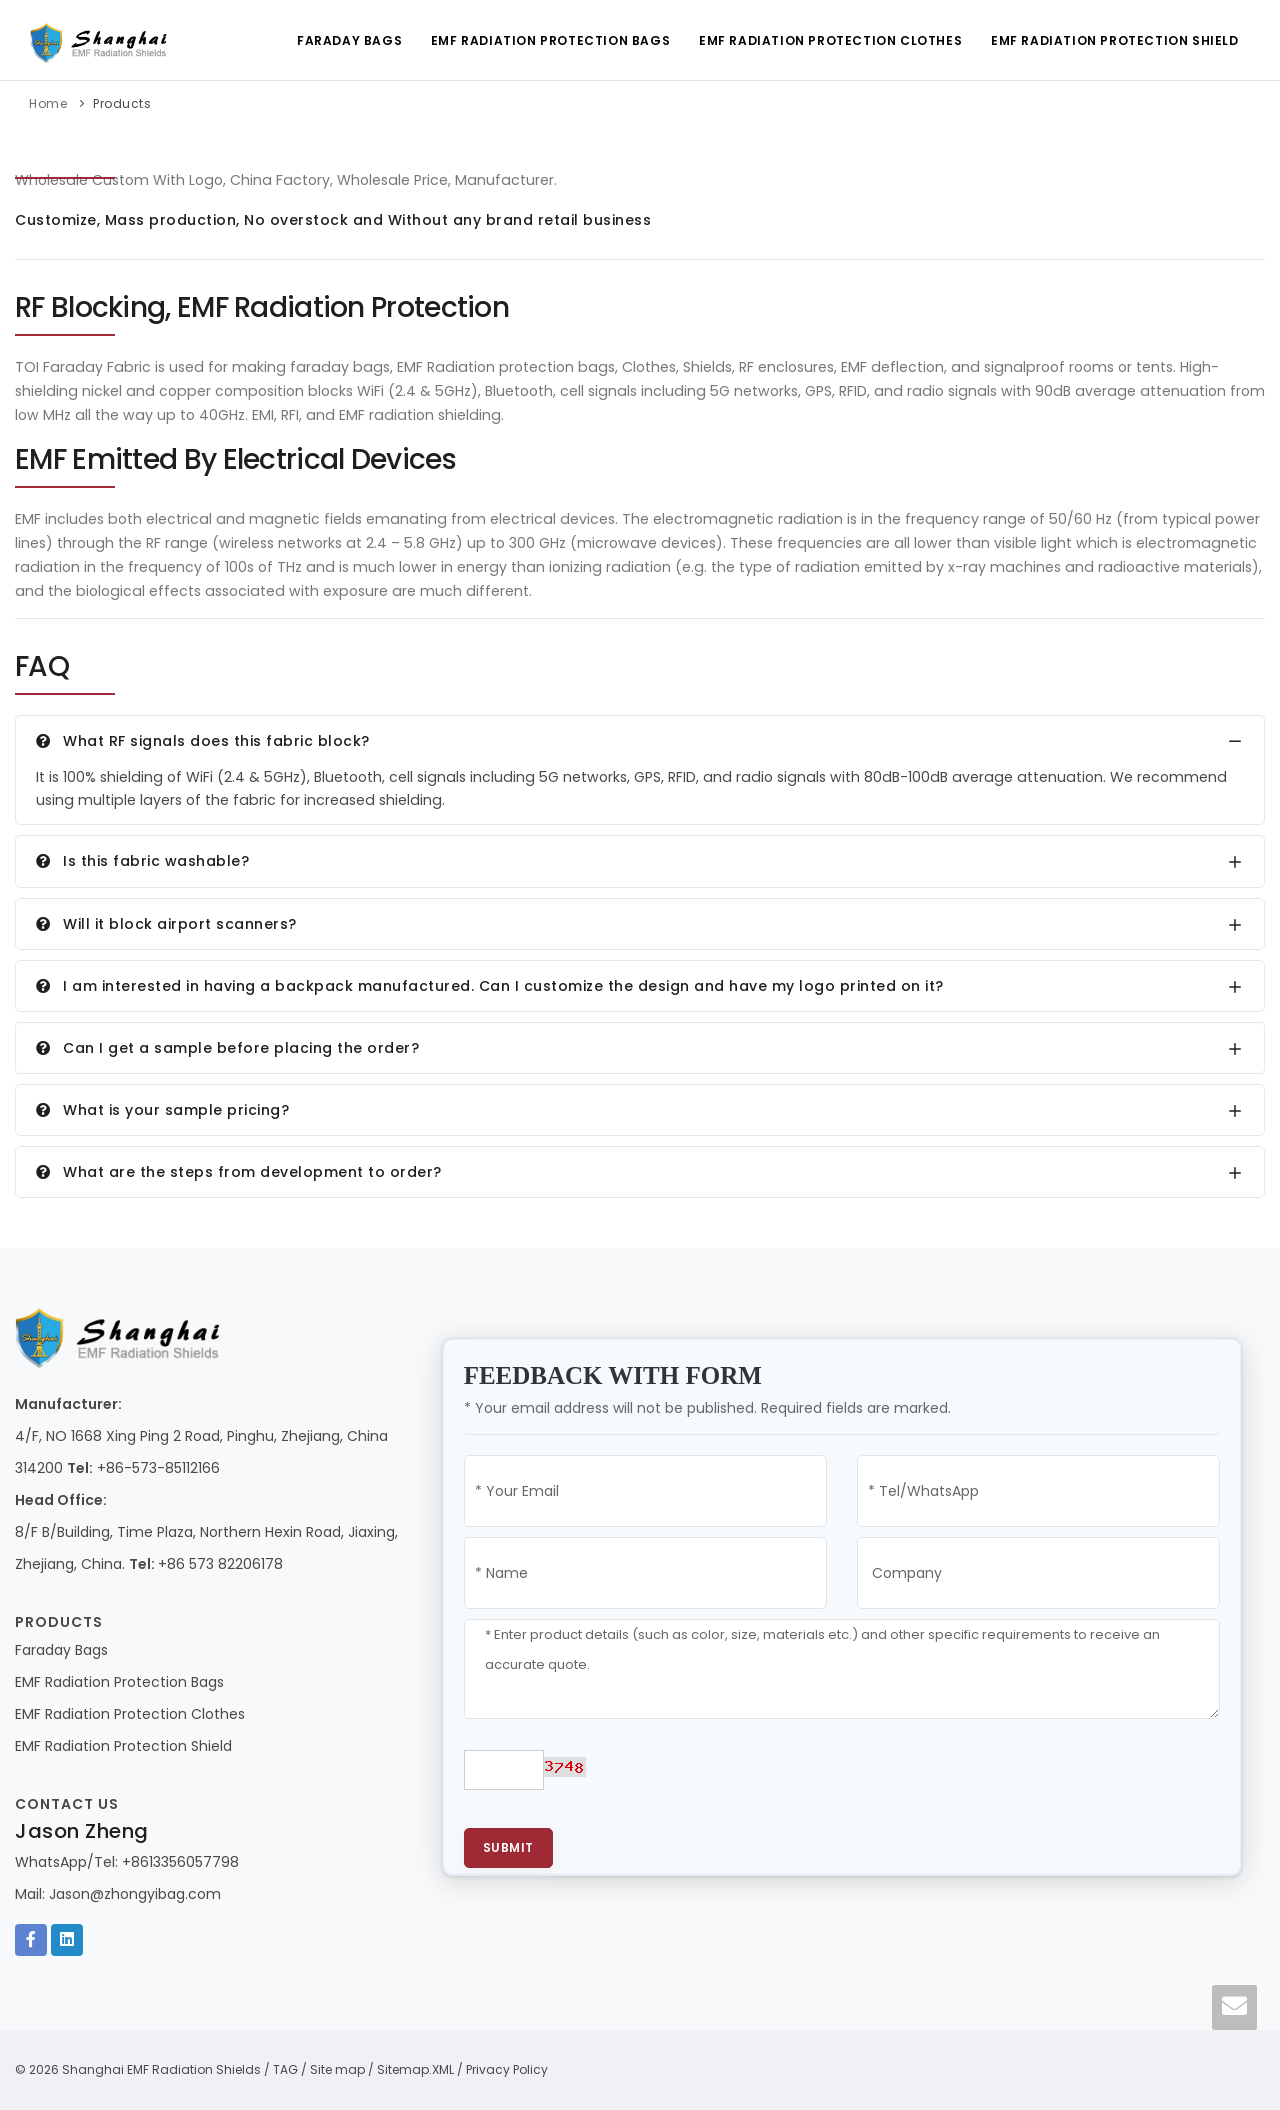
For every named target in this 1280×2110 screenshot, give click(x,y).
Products (122, 103)
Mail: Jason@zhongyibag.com (118, 1894)
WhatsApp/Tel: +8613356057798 (127, 1862)
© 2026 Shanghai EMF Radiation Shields (138, 2069)
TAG (285, 2069)
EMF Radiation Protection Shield (1114, 40)
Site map (337, 2069)
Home (48, 103)
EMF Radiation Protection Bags (547, 40)
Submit (508, 1847)
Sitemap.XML (415, 2069)
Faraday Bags (345, 40)
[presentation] (768, 1779)
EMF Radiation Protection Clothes (828, 40)
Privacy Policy (507, 2069)
